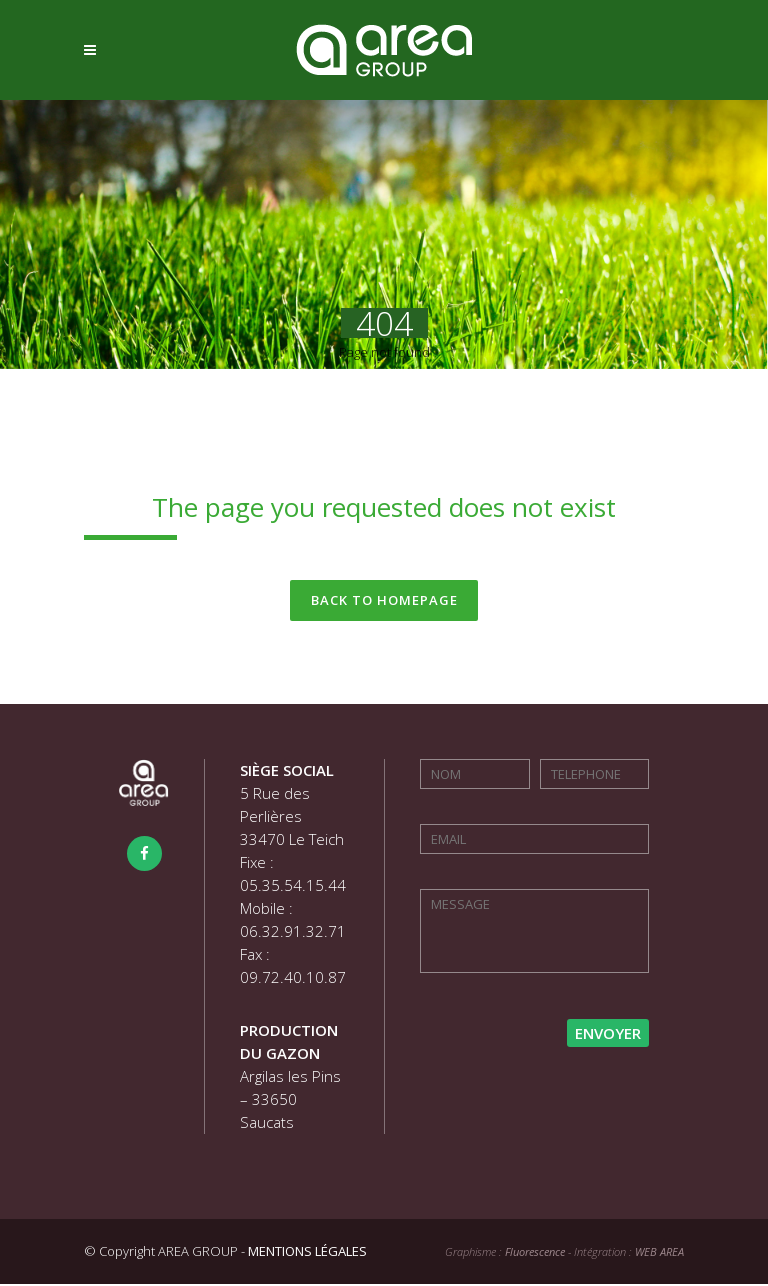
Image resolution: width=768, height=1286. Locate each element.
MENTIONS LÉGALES (307, 1253)
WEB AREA (659, 1253)
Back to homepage (384, 601)
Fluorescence (535, 1253)
